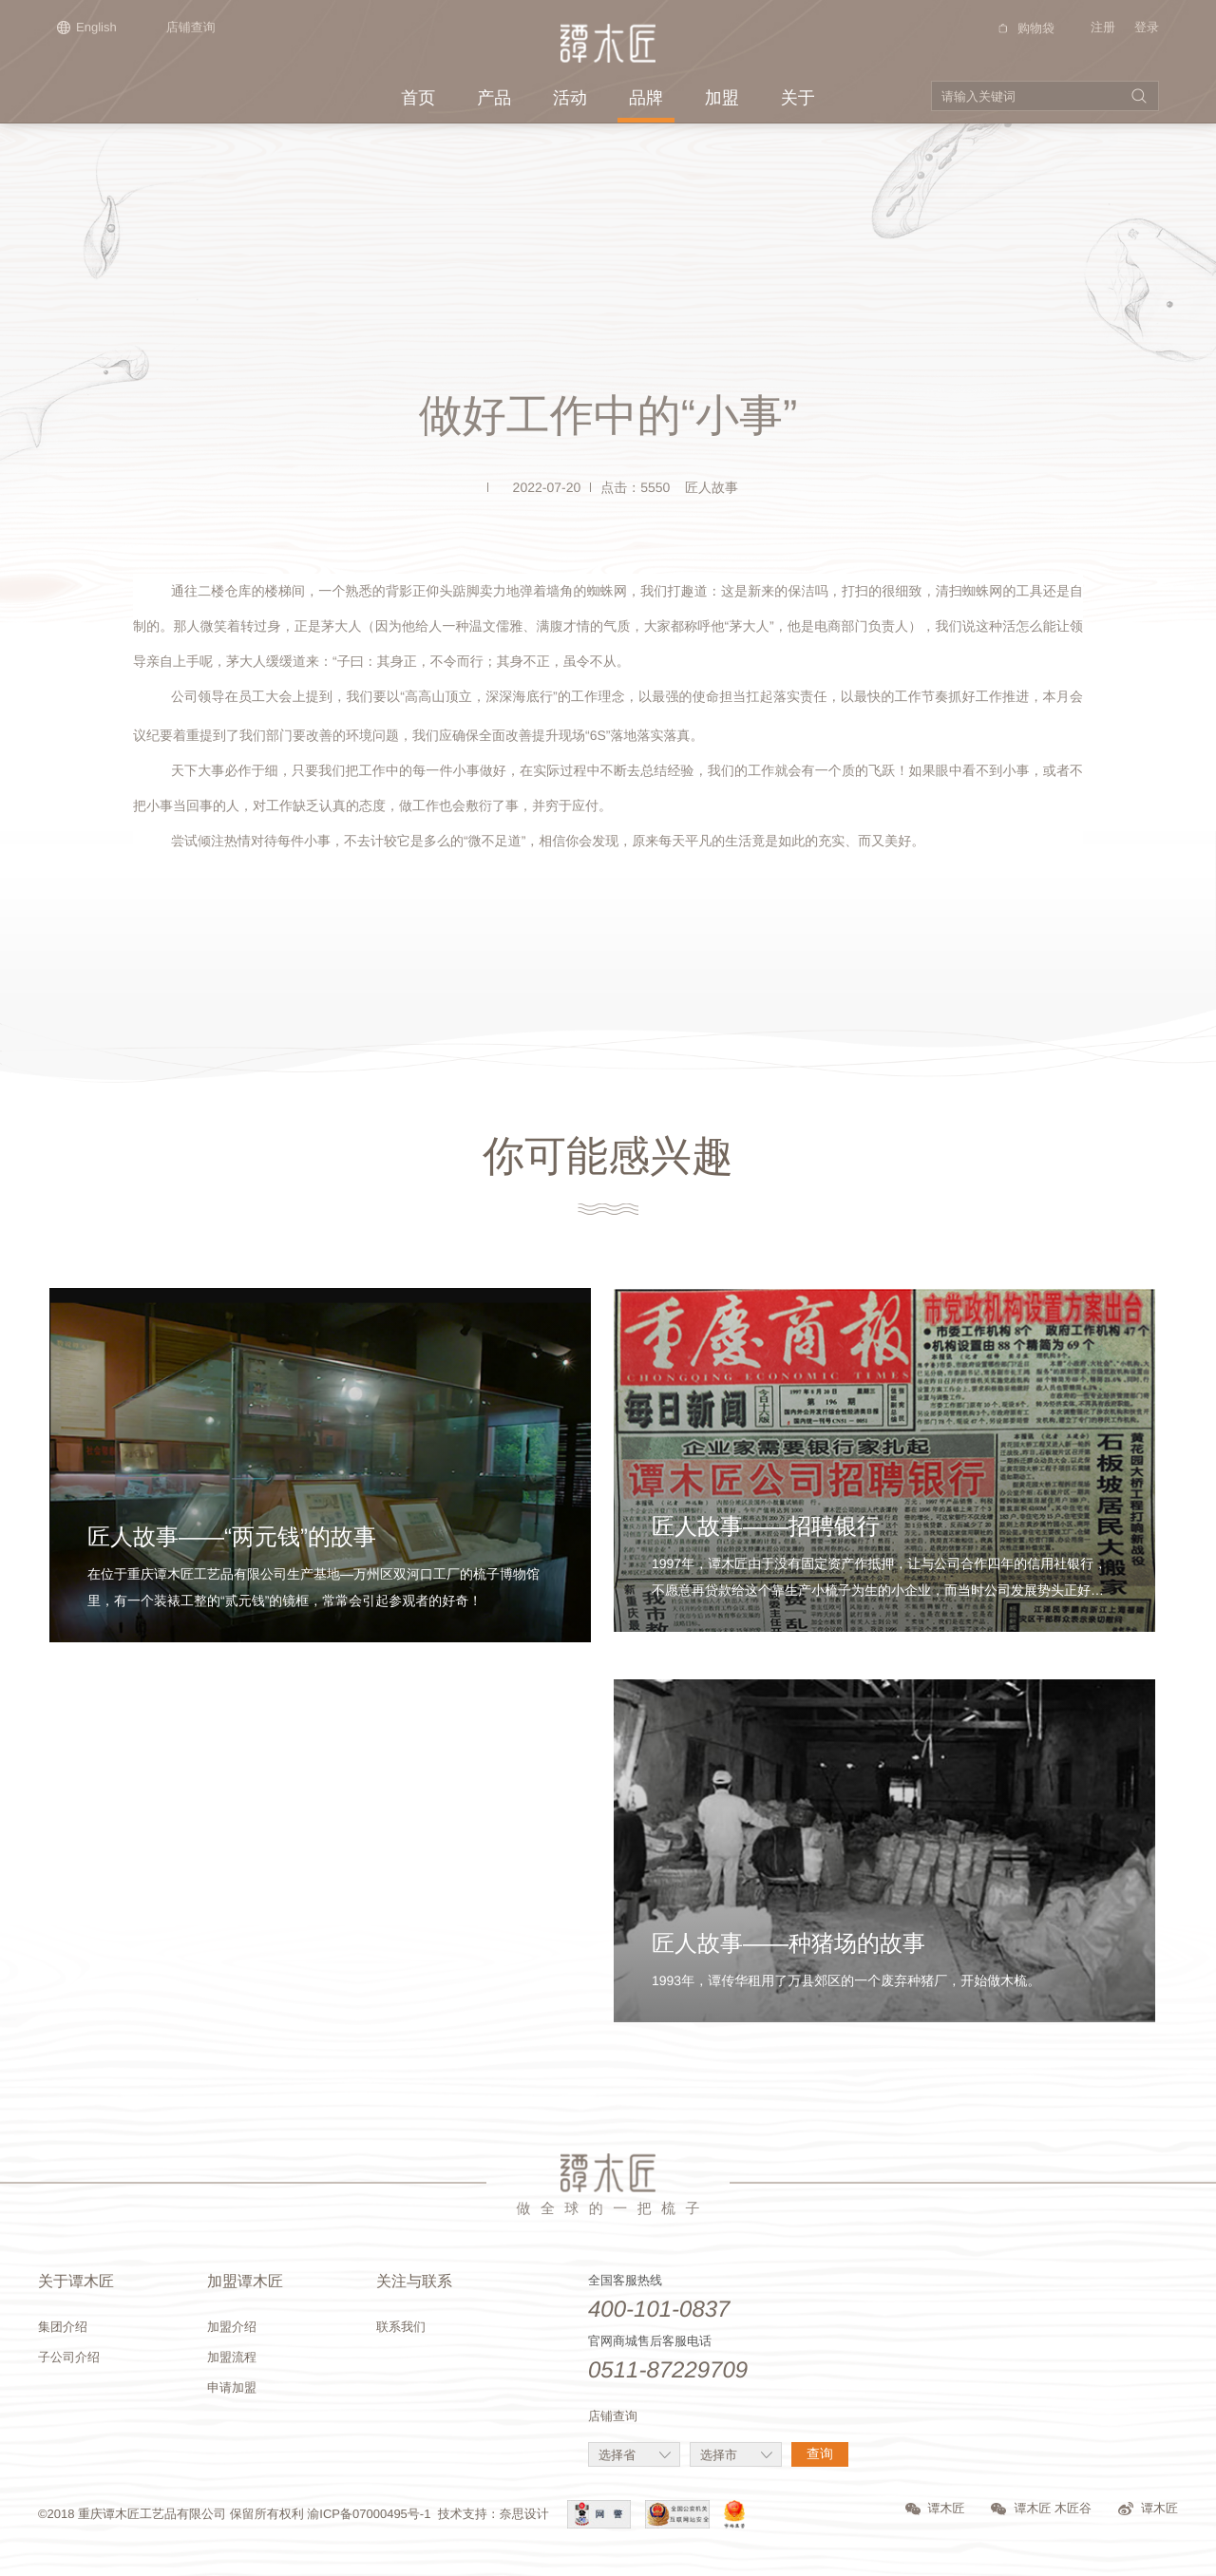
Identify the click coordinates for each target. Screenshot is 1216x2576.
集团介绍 (62, 2327)
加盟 (722, 97)
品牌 (646, 97)
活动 (570, 97)
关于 (798, 97)
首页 (418, 97)
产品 (494, 97)
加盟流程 (231, 2357)
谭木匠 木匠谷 (1041, 2508)
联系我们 (401, 2327)
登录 (1146, 27)
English (87, 27)
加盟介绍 (231, 2327)
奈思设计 (524, 2514)
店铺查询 (191, 27)
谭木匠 (935, 2508)
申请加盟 (231, 2387)
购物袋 (1024, 28)
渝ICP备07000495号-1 (368, 2514)
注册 (1103, 27)
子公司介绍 (69, 2357)
